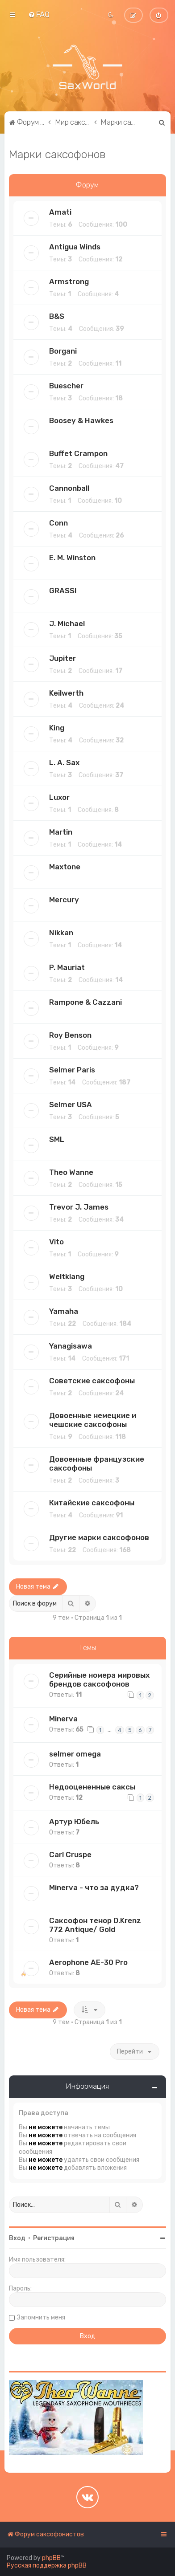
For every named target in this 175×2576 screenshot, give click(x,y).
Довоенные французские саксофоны (96, 1463)
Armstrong (69, 281)
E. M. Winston (72, 557)
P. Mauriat (67, 967)
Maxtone (64, 866)
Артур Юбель (74, 1821)
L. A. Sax (64, 762)
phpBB (51, 2558)
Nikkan (61, 932)
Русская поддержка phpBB (47, 2565)
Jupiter (62, 658)
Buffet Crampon (78, 453)
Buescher (66, 385)
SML (56, 1139)
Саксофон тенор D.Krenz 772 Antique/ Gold (95, 1925)
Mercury (64, 899)
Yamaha (63, 1311)
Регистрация (54, 2238)
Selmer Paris (72, 1069)
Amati (60, 212)
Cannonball (69, 488)
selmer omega (75, 1753)
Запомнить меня (41, 2317)
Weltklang (66, 1276)
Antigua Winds (74, 246)
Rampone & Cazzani (85, 1002)
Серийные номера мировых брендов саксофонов (99, 1679)
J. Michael (67, 623)
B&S (56, 316)
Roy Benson (70, 1035)
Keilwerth (66, 693)
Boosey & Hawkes (81, 420)
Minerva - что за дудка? (94, 1887)
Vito (56, 1241)
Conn (58, 522)
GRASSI (63, 590)
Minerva (63, 1718)
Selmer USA (70, 1104)
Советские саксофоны (92, 1380)
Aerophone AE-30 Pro (88, 1962)
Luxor (59, 797)
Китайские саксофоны (91, 1502)
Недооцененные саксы (92, 1786)
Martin (60, 831)
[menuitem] (39, 14)
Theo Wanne (71, 1172)
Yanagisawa (70, 1345)
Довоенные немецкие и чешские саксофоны (92, 1420)
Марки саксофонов (57, 154)
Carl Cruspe (70, 1854)
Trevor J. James (78, 1206)
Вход (17, 2238)
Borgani (63, 350)
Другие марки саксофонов (99, 1537)
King (56, 727)
